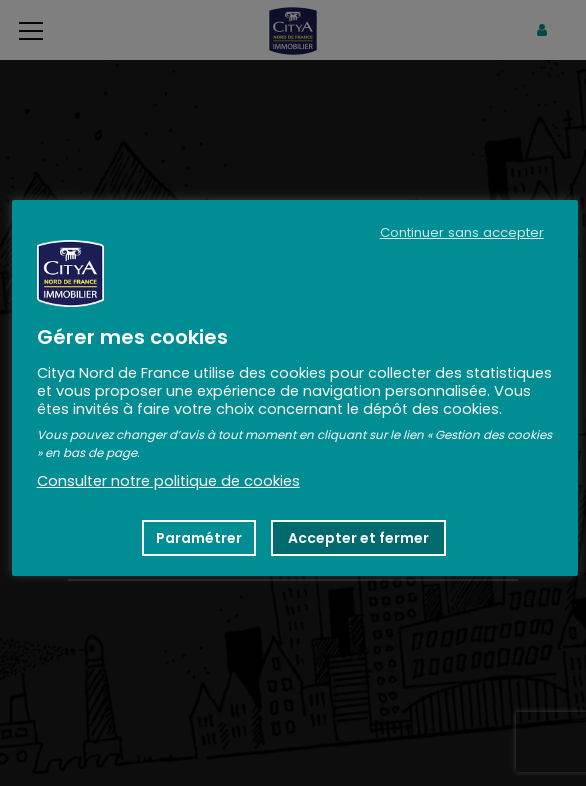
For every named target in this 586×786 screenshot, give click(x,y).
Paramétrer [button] (199, 538)
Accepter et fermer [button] (358, 538)
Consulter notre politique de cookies (168, 481)
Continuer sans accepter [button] (462, 233)
